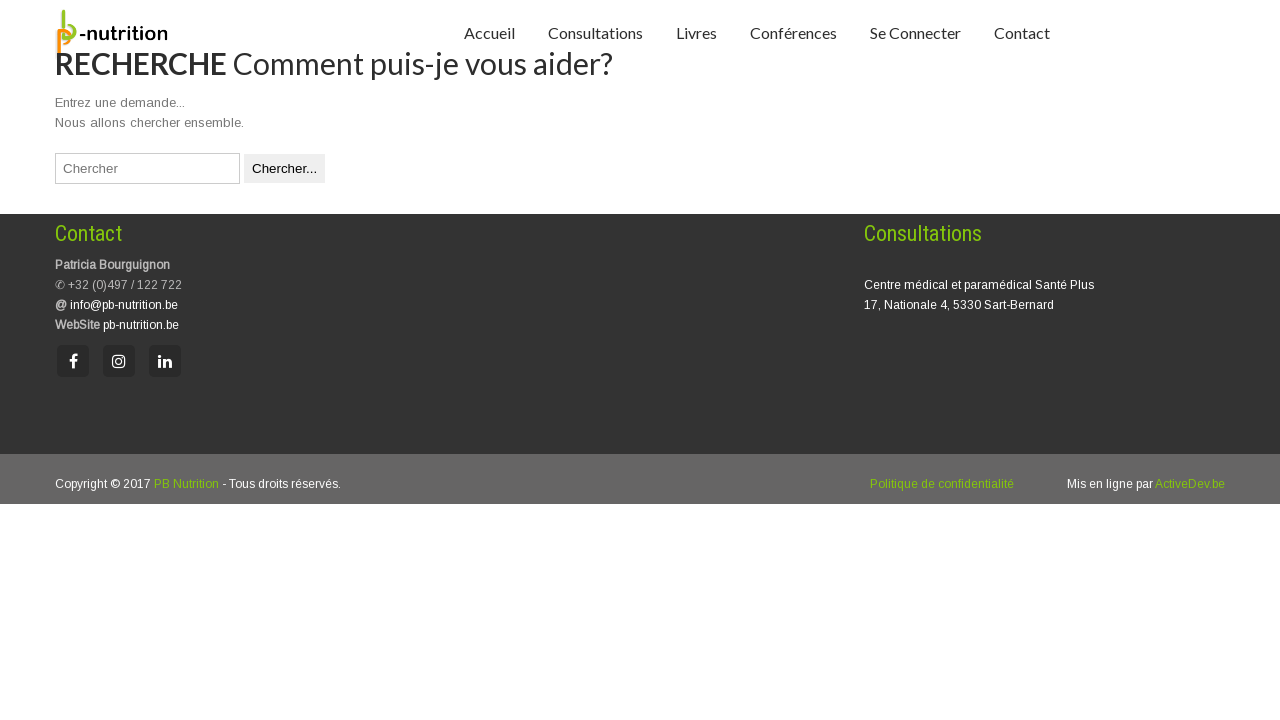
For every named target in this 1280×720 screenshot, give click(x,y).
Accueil (489, 32)
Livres (696, 32)
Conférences (793, 32)
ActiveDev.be (1190, 484)
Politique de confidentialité (942, 484)
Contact (1022, 32)
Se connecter (915, 32)
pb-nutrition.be (141, 325)
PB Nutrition (186, 484)
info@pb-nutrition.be (124, 305)
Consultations (595, 32)
